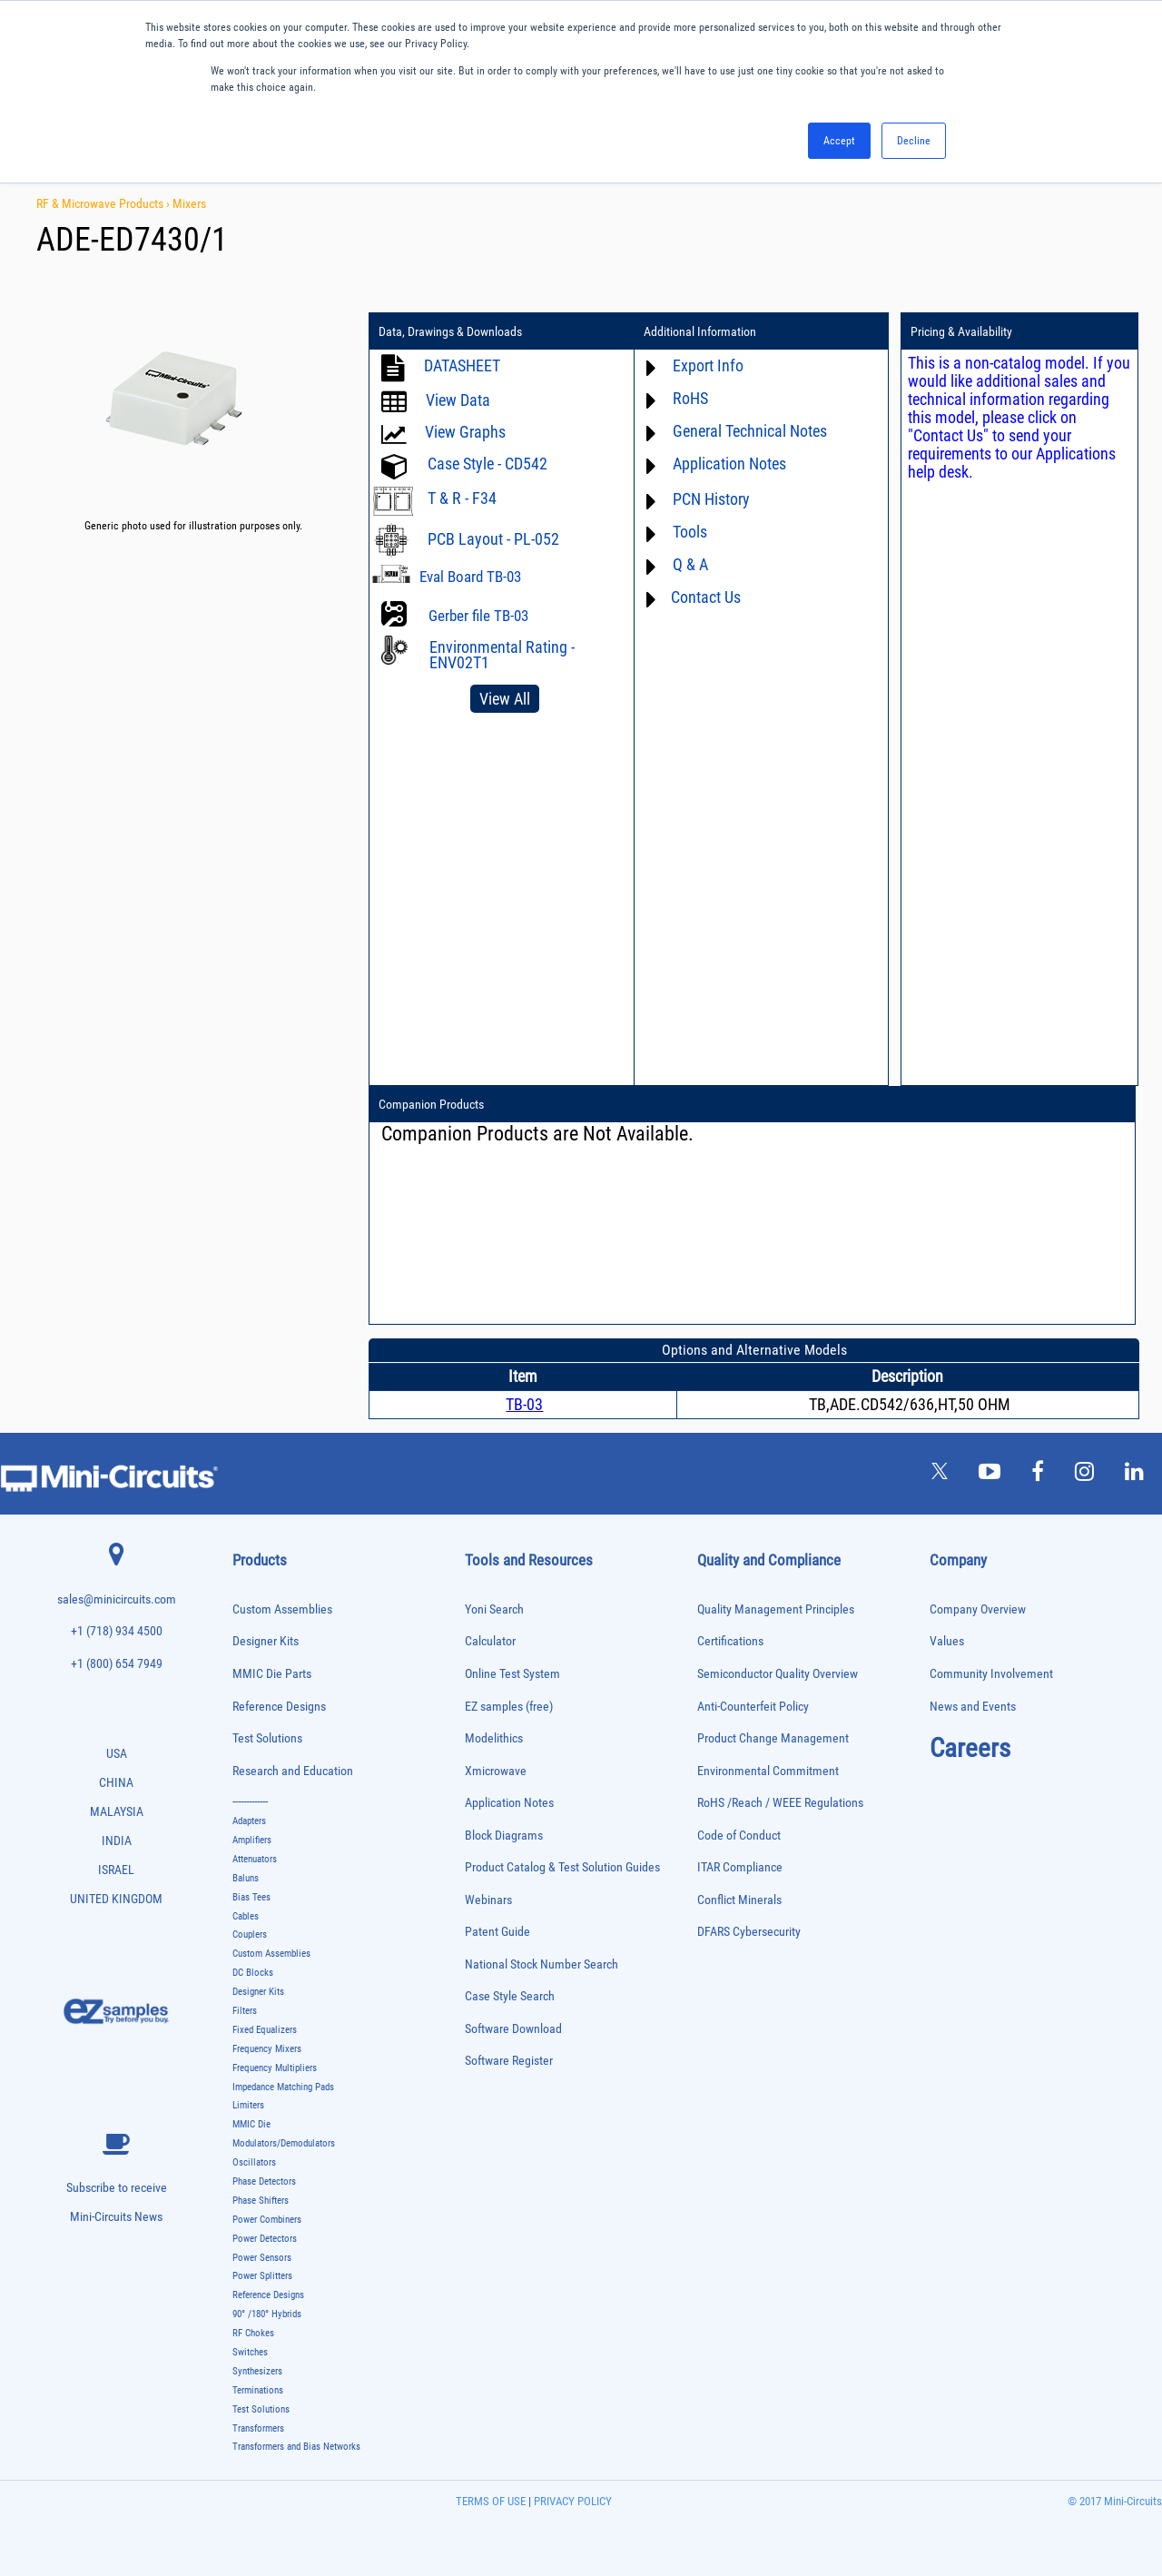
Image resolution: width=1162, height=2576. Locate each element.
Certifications (730, 1641)
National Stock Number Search (541, 1964)
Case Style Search (510, 1996)
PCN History (711, 498)
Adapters (249, 1821)
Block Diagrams (504, 1835)
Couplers (249, 1934)
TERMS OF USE (491, 2501)
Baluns (245, 1878)
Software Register (509, 2060)
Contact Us (706, 597)
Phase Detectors (264, 2181)
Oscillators (254, 2162)
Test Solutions (267, 1738)
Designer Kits (265, 1641)
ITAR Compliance (740, 1867)
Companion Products (431, 1104)
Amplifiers (251, 1840)
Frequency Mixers (266, 2049)
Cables (245, 1916)
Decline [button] (914, 140)
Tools (690, 531)
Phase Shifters (260, 2200)
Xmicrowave (496, 1771)
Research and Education (292, 1771)
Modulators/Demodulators (283, 2143)
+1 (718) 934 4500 (116, 1631)
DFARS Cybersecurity (749, 1931)
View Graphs (465, 431)
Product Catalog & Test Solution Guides (562, 1867)
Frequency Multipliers (274, 2068)
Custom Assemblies (282, 1609)
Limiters (248, 2105)
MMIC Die (251, 2124)
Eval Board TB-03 (470, 577)
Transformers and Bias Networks (296, 2447)
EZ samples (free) (509, 1706)
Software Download (513, 2029)
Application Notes (729, 463)
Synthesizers (257, 2371)
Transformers (258, 2428)
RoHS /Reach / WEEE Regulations (780, 1803)
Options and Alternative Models (754, 1349)
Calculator (490, 1641)
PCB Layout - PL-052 (493, 538)
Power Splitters (262, 2276)
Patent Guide (497, 1931)
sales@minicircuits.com (116, 1599)
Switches (250, 2352)
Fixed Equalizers (264, 2030)
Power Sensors (261, 2258)
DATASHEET (462, 365)
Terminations (257, 2390)
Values (947, 1641)
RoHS (690, 398)
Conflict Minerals (739, 1900)
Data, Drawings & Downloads (450, 331)
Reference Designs (279, 1706)
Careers (970, 1747)
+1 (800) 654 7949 (116, 1664)
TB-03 (524, 1404)
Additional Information (700, 331)
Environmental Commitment (768, 1771)
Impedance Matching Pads (283, 2087)
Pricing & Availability (961, 331)
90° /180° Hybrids (266, 2314)
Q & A (690, 564)
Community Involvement (991, 1674)
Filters (244, 2011)
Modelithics (494, 1738)
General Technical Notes (750, 430)
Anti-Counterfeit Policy (753, 1706)
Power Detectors (264, 2239)
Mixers (189, 203)
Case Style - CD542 (487, 463)
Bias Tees (251, 1897)
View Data (458, 400)
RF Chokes (253, 2333)
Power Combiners (266, 2220)
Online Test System (512, 1674)
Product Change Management (773, 1738)
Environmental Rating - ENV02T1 (502, 654)
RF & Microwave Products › (104, 203)
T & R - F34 (462, 498)
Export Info (708, 365)
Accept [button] (839, 140)
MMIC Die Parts (271, 1674)
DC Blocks (252, 1973)
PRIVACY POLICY (571, 2501)
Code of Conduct (739, 1835)
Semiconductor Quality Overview (777, 1674)
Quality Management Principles (775, 1609)
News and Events (973, 1706)
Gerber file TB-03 (478, 616)
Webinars (488, 1900)
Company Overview (978, 1609)
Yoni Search (494, 1609)
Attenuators (254, 1859)
